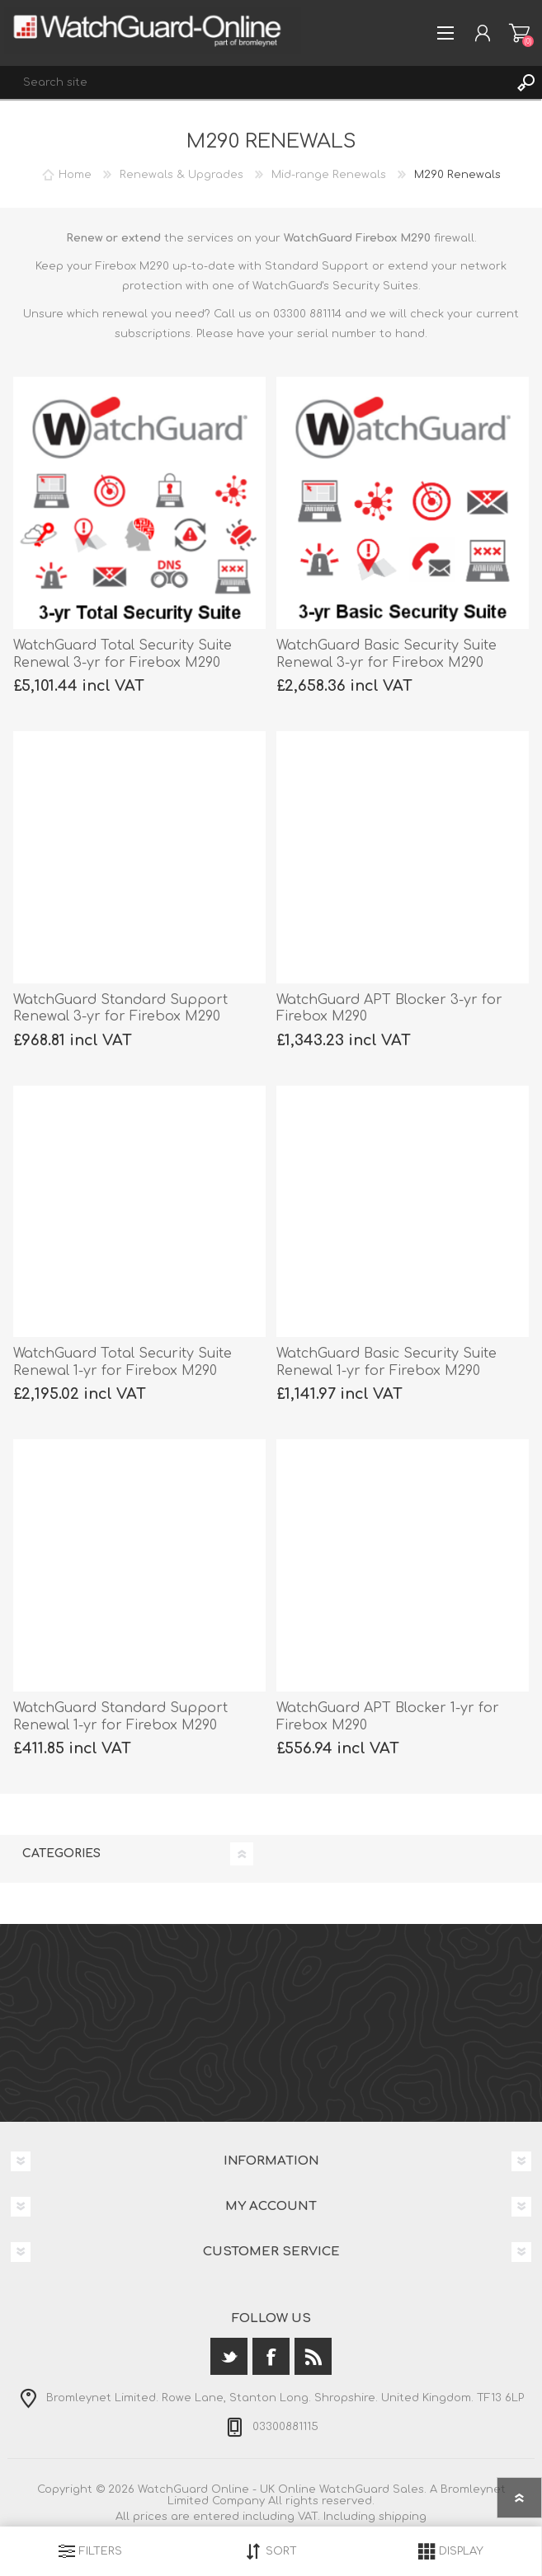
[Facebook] (271, 2356)
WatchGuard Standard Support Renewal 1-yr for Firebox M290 (120, 1717)
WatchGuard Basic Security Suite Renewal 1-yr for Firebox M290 (386, 1362)
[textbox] (254, 82)
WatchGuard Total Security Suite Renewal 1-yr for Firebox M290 (122, 1362)
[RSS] (313, 2356)
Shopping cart (519, 33)
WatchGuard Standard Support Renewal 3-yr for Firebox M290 (120, 1008)
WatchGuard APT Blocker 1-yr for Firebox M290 (387, 1717)
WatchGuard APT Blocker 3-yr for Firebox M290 (389, 1008)
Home (75, 175)
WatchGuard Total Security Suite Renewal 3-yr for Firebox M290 (122, 654)
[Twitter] (228, 2356)
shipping (403, 2516)
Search (525, 82)
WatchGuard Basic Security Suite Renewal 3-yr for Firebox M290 (386, 654)
